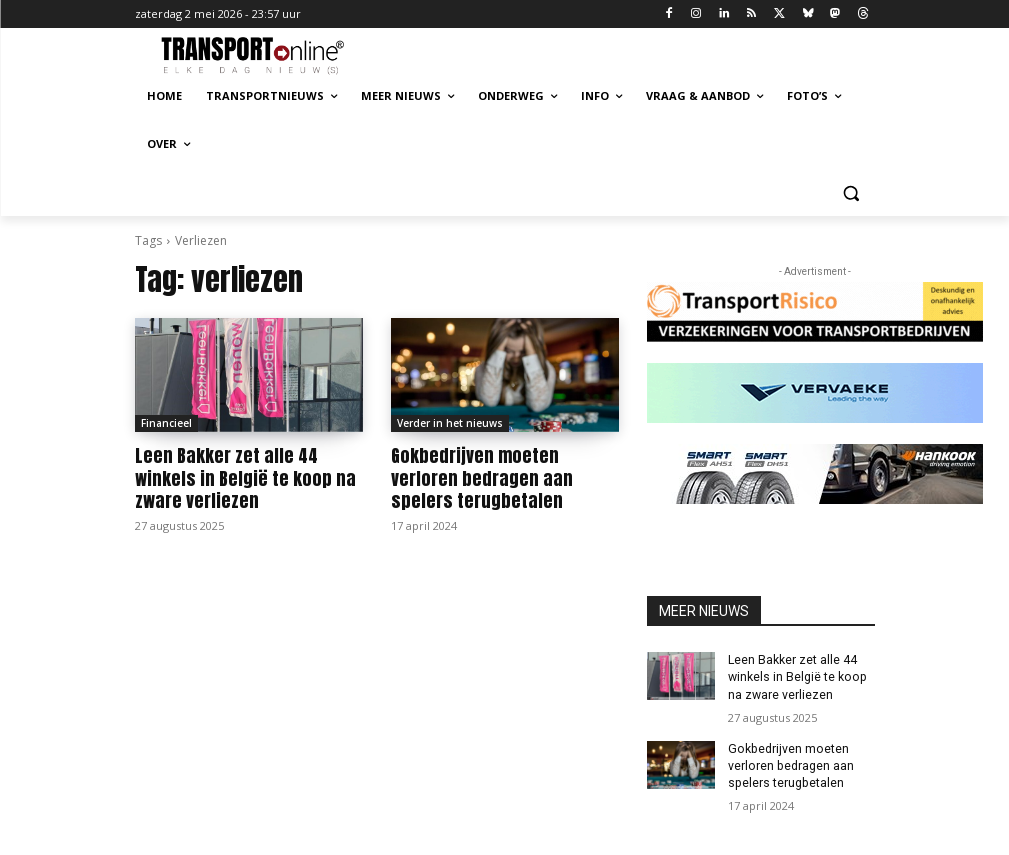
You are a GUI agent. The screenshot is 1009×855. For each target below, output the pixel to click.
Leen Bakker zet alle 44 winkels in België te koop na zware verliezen (239, 478)
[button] (851, 192)
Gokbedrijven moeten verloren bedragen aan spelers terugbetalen (503, 478)
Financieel (166, 423)
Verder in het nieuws (450, 423)
